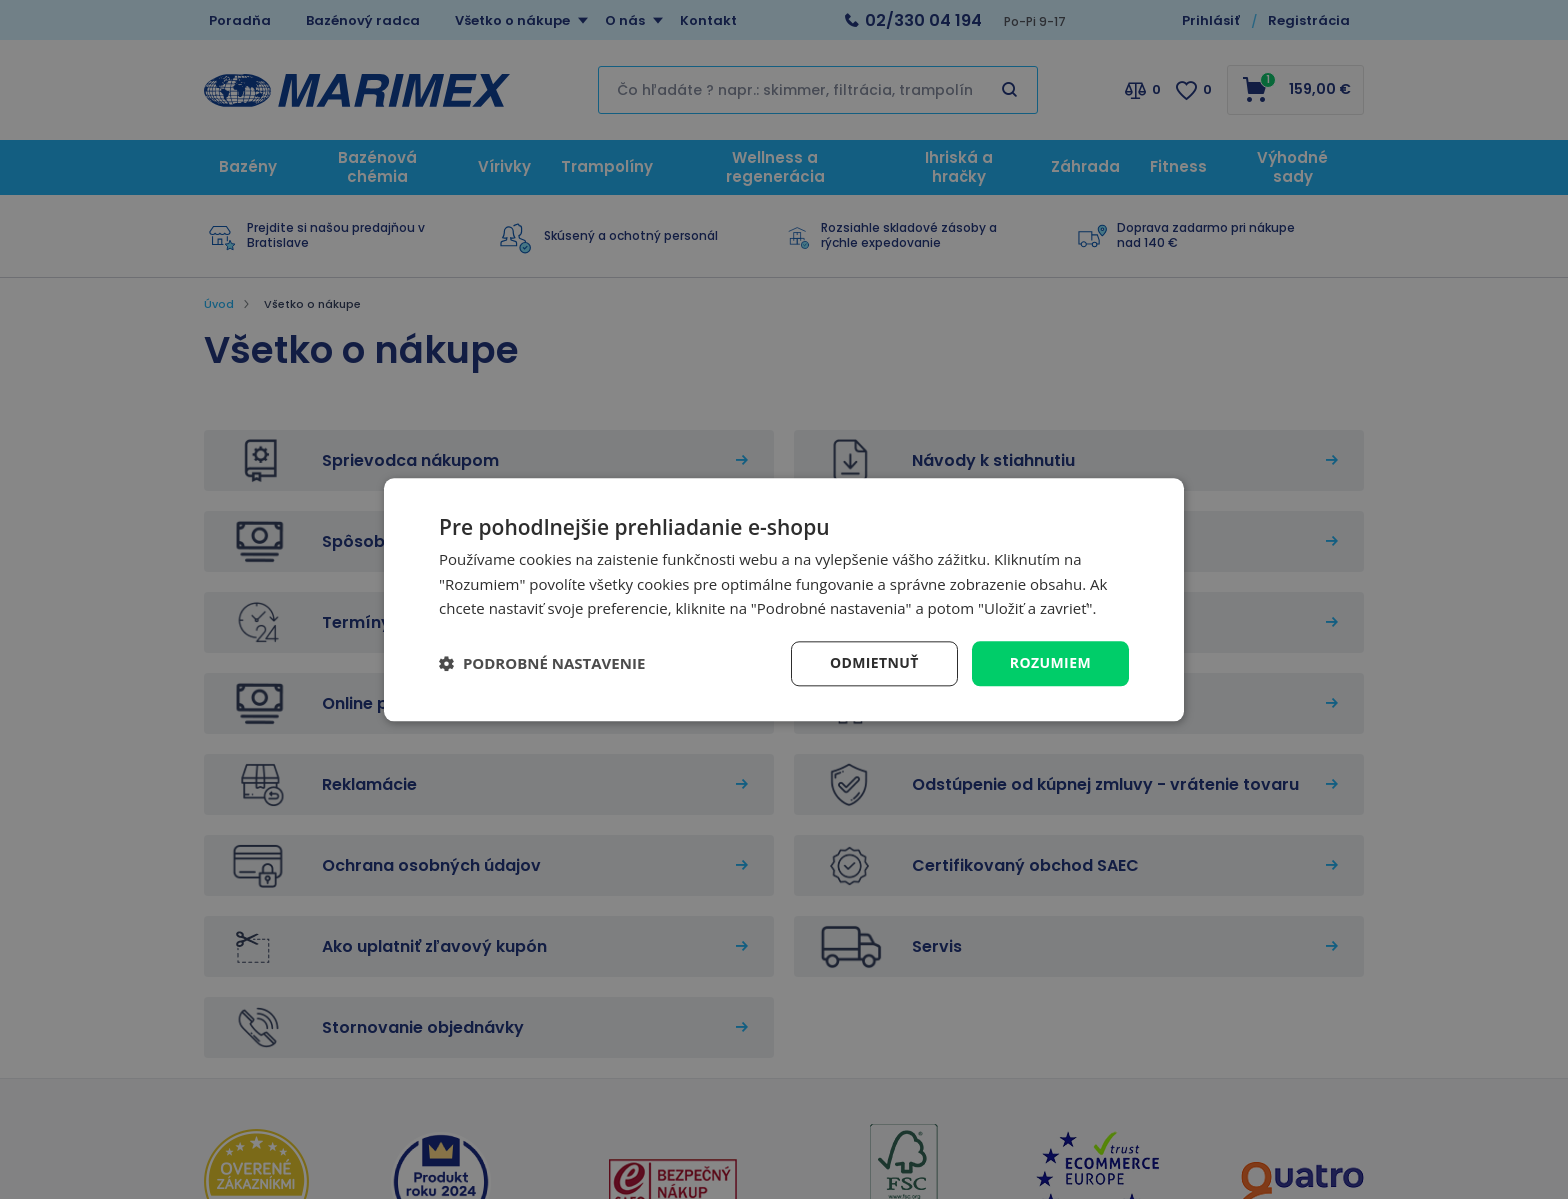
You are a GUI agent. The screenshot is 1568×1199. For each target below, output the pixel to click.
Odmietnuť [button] (874, 662)
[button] (542, 664)
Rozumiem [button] (1050, 662)
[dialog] (784, 599)
